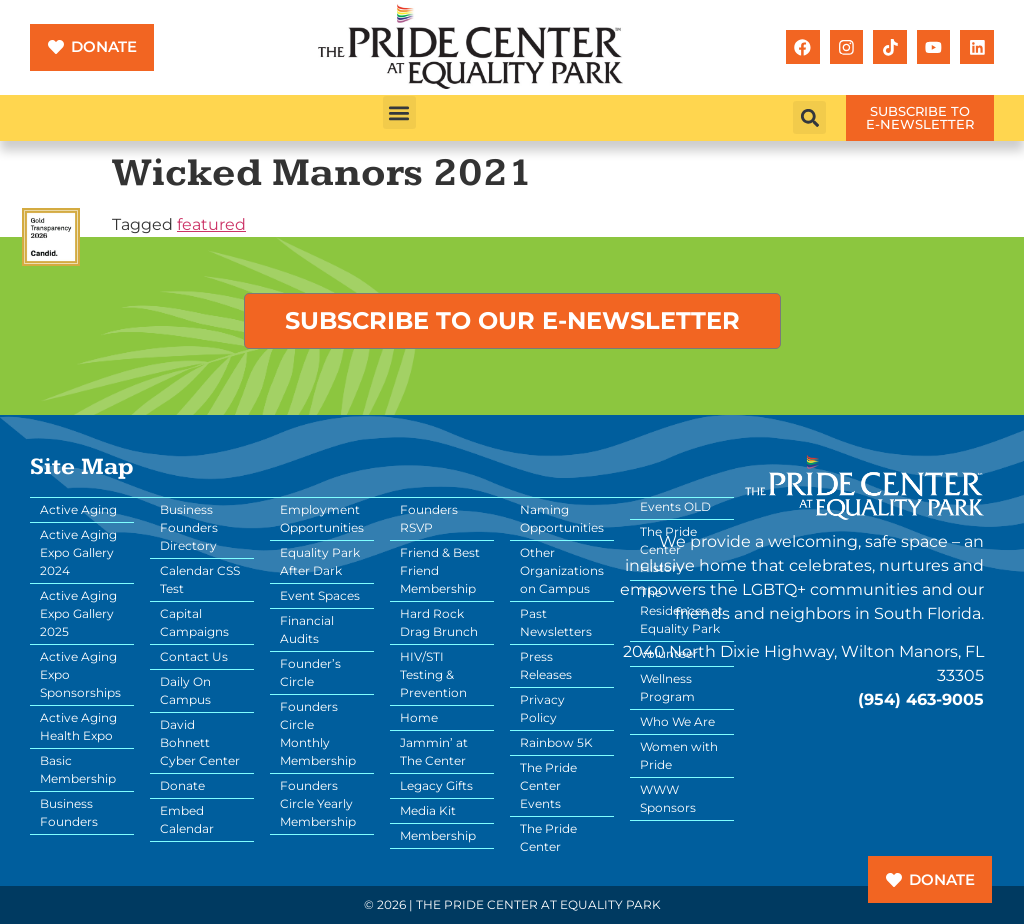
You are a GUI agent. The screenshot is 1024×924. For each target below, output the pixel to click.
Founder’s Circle (310, 672)
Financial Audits (307, 629)
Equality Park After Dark (320, 561)
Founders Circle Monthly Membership (318, 733)
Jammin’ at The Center (434, 751)
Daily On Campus (185, 690)
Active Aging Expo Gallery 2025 (78, 613)
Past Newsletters (556, 622)
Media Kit (428, 810)
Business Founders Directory (189, 527)
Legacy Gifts (436, 785)
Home (419, 717)
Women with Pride (679, 755)
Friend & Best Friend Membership (440, 570)
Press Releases (546, 665)
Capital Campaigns (194, 622)
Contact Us (194, 656)
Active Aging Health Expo (78, 726)
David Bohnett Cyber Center (200, 742)
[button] (399, 112)
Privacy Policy (542, 708)
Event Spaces (320, 595)
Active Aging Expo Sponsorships (80, 674)
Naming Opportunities (562, 518)
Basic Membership (78, 769)
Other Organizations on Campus (562, 570)
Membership (438, 835)
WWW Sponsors (668, 798)
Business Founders (69, 812)
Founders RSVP (429, 518)
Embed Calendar (187, 819)
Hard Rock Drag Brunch (439, 622)
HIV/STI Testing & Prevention (433, 674)
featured (211, 224)
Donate (182, 785)
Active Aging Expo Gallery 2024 (78, 552)
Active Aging (78, 509)
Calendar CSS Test (200, 579)
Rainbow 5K (556, 742)
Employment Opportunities (322, 518)
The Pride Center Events (548, 785)
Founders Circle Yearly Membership (318, 803)
